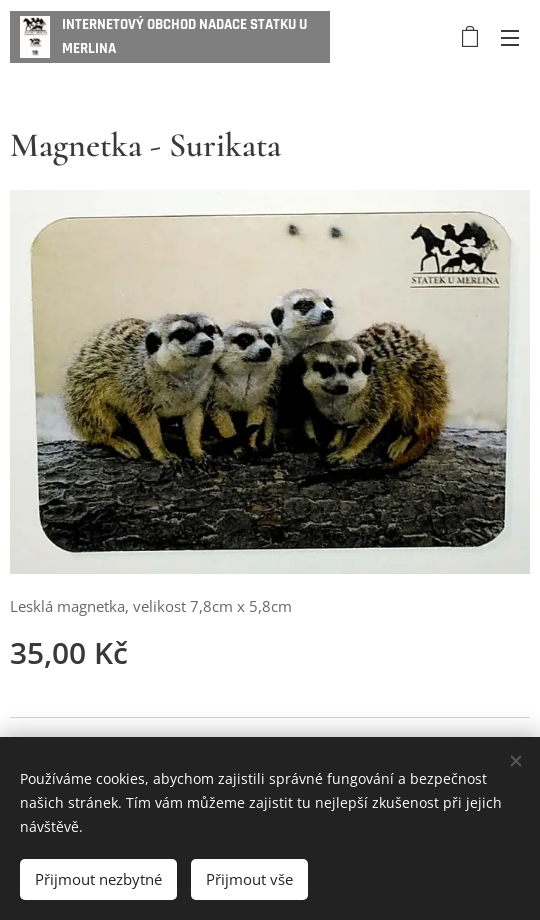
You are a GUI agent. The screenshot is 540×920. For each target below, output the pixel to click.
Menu (510, 38)
